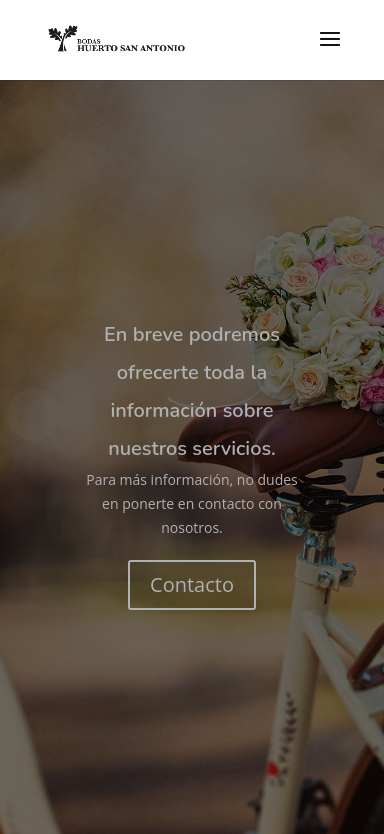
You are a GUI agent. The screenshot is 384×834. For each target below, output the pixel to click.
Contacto (192, 584)
